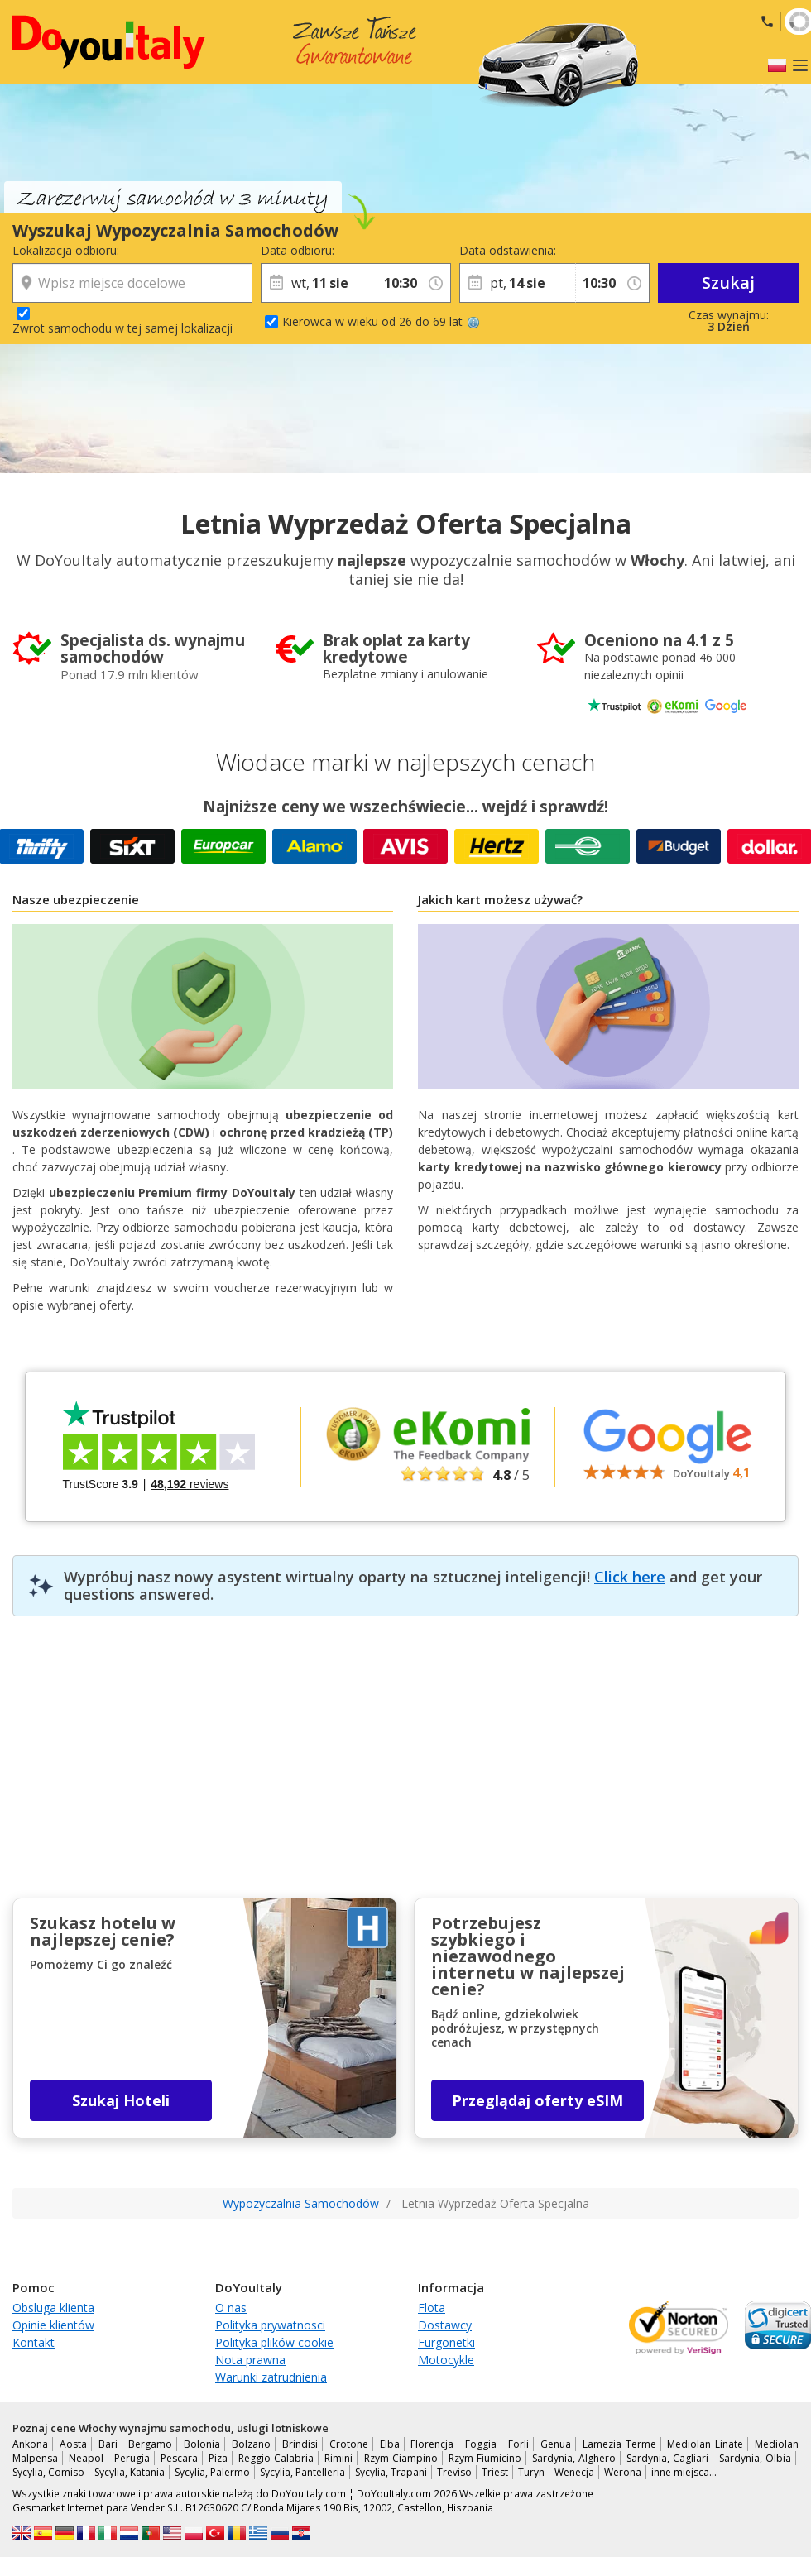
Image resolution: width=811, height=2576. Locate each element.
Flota (431, 2307)
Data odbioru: (297, 250)
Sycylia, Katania (129, 2472)
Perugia (132, 2458)
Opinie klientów (53, 2325)
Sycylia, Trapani (391, 2472)
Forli (518, 2444)
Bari (108, 2444)
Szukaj (728, 282)
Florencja (431, 2444)
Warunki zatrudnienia (271, 2377)
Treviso (454, 2472)
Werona (622, 2472)
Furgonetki (446, 2342)
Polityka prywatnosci (270, 2325)
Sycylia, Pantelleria (302, 2472)
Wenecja (574, 2472)
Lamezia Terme (619, 2444)
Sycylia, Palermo (212, 2472)
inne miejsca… (684, 2472)
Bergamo (150, 2444)
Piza (218, 2458)
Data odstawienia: (507, 250)
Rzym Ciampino (401, 2458)
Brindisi (300, 2444)
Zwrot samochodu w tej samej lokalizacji (122, 328)
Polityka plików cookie (274, 2342)
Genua (555, 2444)
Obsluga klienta (53, 2307)
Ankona (30, 2444)
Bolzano (251, 2444)
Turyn (531, 2472)
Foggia (481, 2444)
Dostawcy (445, 2325)
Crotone (348, 2444)
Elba (390, 2444)
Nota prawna (250, 2360)
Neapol (86, 2458)
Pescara (179, 2458)
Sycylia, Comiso (48, 2472)
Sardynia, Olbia (755, 2458)
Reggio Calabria (276, 2458)
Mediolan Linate (705, 2444)
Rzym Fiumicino (485, 2458)
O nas (231, 2307)
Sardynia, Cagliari (667, 2458)
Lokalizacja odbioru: (65, 250)
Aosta (73, 2444)
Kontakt (33, 2342)
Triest (495, 2472)
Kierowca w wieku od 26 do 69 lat (381, 321)
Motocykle (446, 2360)
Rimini (338, 2458)
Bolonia (202, 2444)
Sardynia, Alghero (574, 2458)
